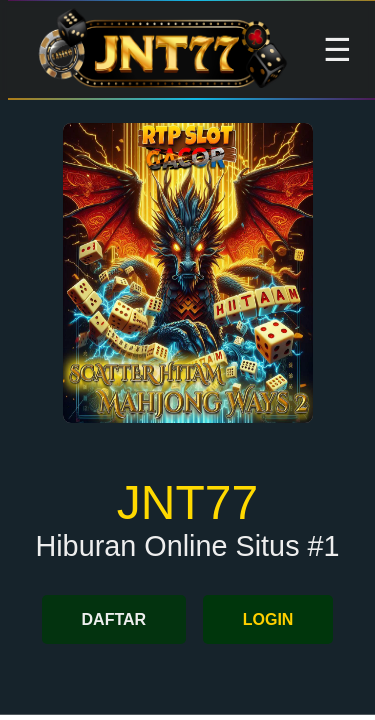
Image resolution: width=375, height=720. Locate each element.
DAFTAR (114, 619)
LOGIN (268, 619)
